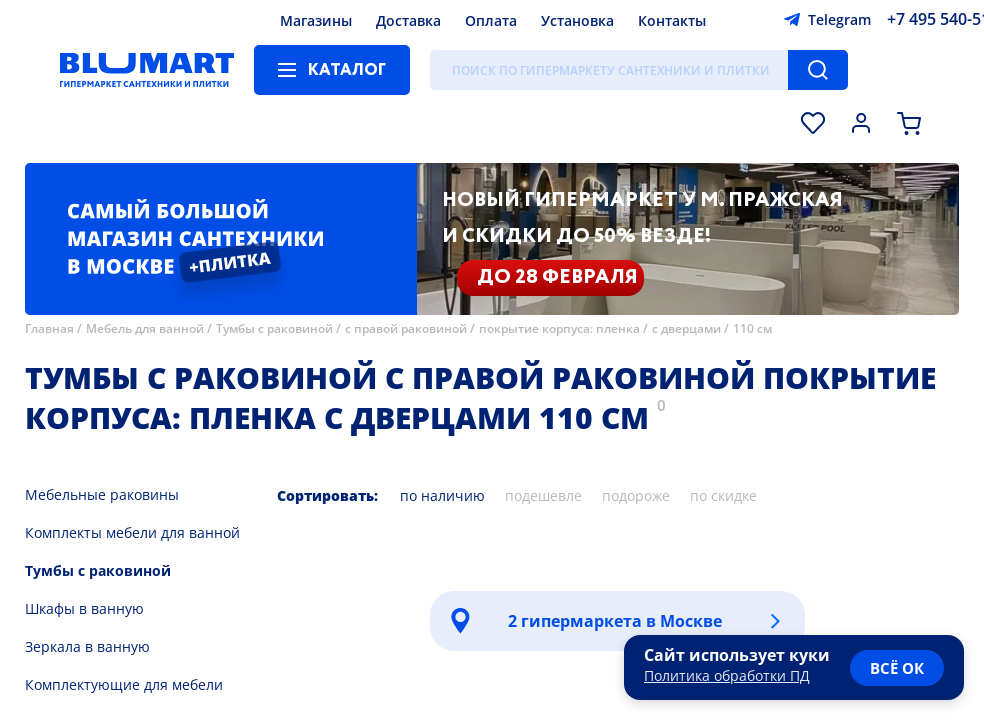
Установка (577, 20)
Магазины (316, 20)
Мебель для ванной (145, 328)
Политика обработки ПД (727, 675)
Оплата (491, 20)
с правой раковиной (406, 328)
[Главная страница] (147, 70)
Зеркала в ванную (87, 646)
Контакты (672, 20)
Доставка (408, 20)
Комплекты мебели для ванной (132, 532)
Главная (49, 328)
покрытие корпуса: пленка (559, 328)
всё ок (897, 668)
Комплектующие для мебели (124, 684)
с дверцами (686, 328)
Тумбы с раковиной (274, 328)
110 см (752, 328)
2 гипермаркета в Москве (615, 621)
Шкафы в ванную (84, 608)
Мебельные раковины (102, 494)
